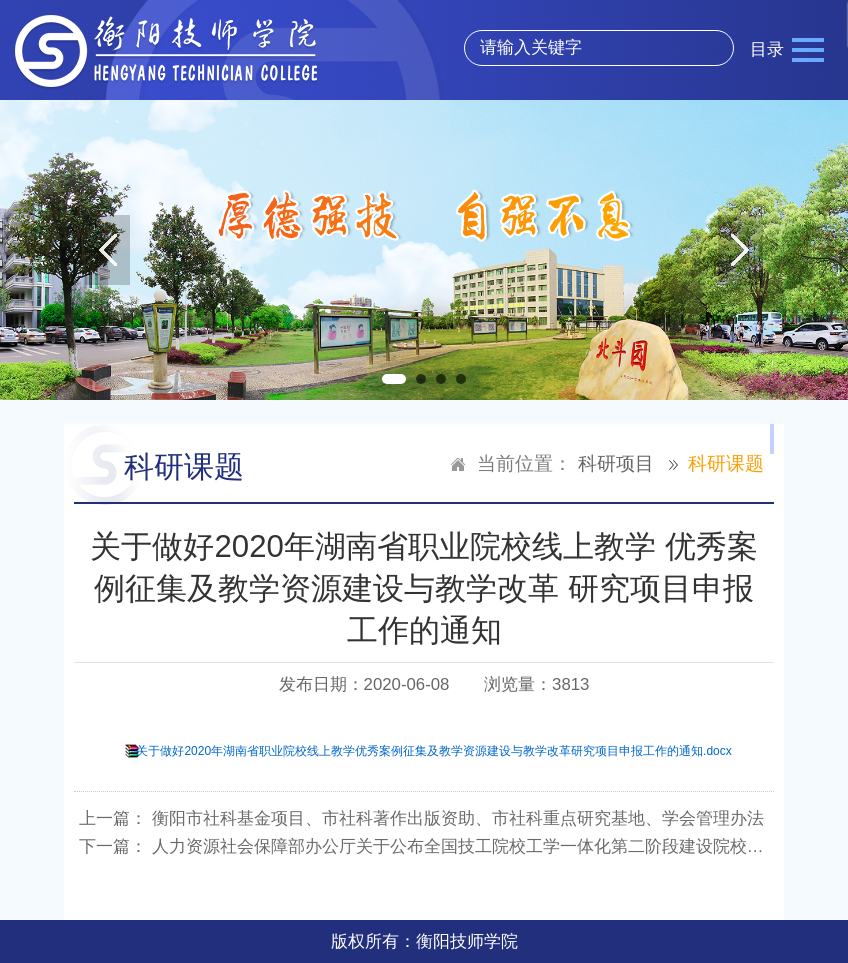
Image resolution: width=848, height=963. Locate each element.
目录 (767, 49)
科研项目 (616, 463)
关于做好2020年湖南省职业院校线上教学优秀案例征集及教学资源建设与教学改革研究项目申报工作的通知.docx (433, 751)
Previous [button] (107, 250)
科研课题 (726, 463)
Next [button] (740, 250)
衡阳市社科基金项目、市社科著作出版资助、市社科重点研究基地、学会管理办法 (458, 818)
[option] (424, 250)
